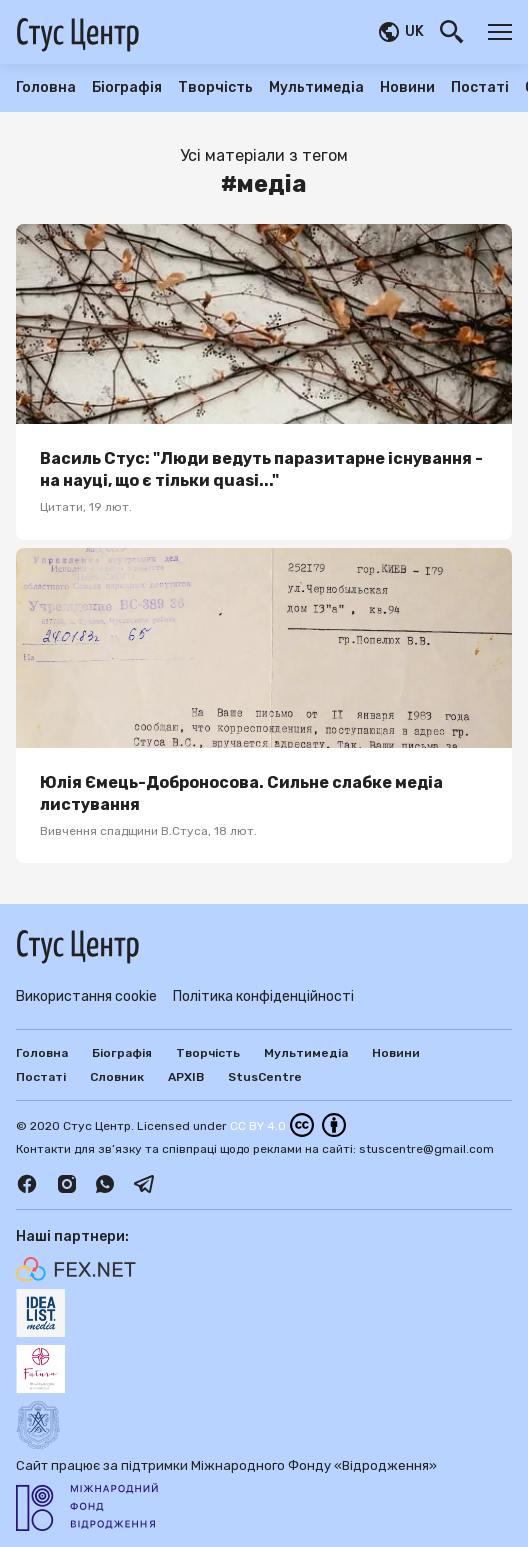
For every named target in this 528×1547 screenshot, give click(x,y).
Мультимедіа (316, 88)
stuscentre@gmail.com (426, 1149)
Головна (46, 88)
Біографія (127, 88)
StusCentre (265, 1077)
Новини (407, 88)
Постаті (480, 88)
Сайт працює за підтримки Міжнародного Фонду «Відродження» (226, 1494)
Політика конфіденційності (263, 996)
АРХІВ (186, 1077)
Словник (117, 1077)
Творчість (215, 88)
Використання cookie (86, 996)
